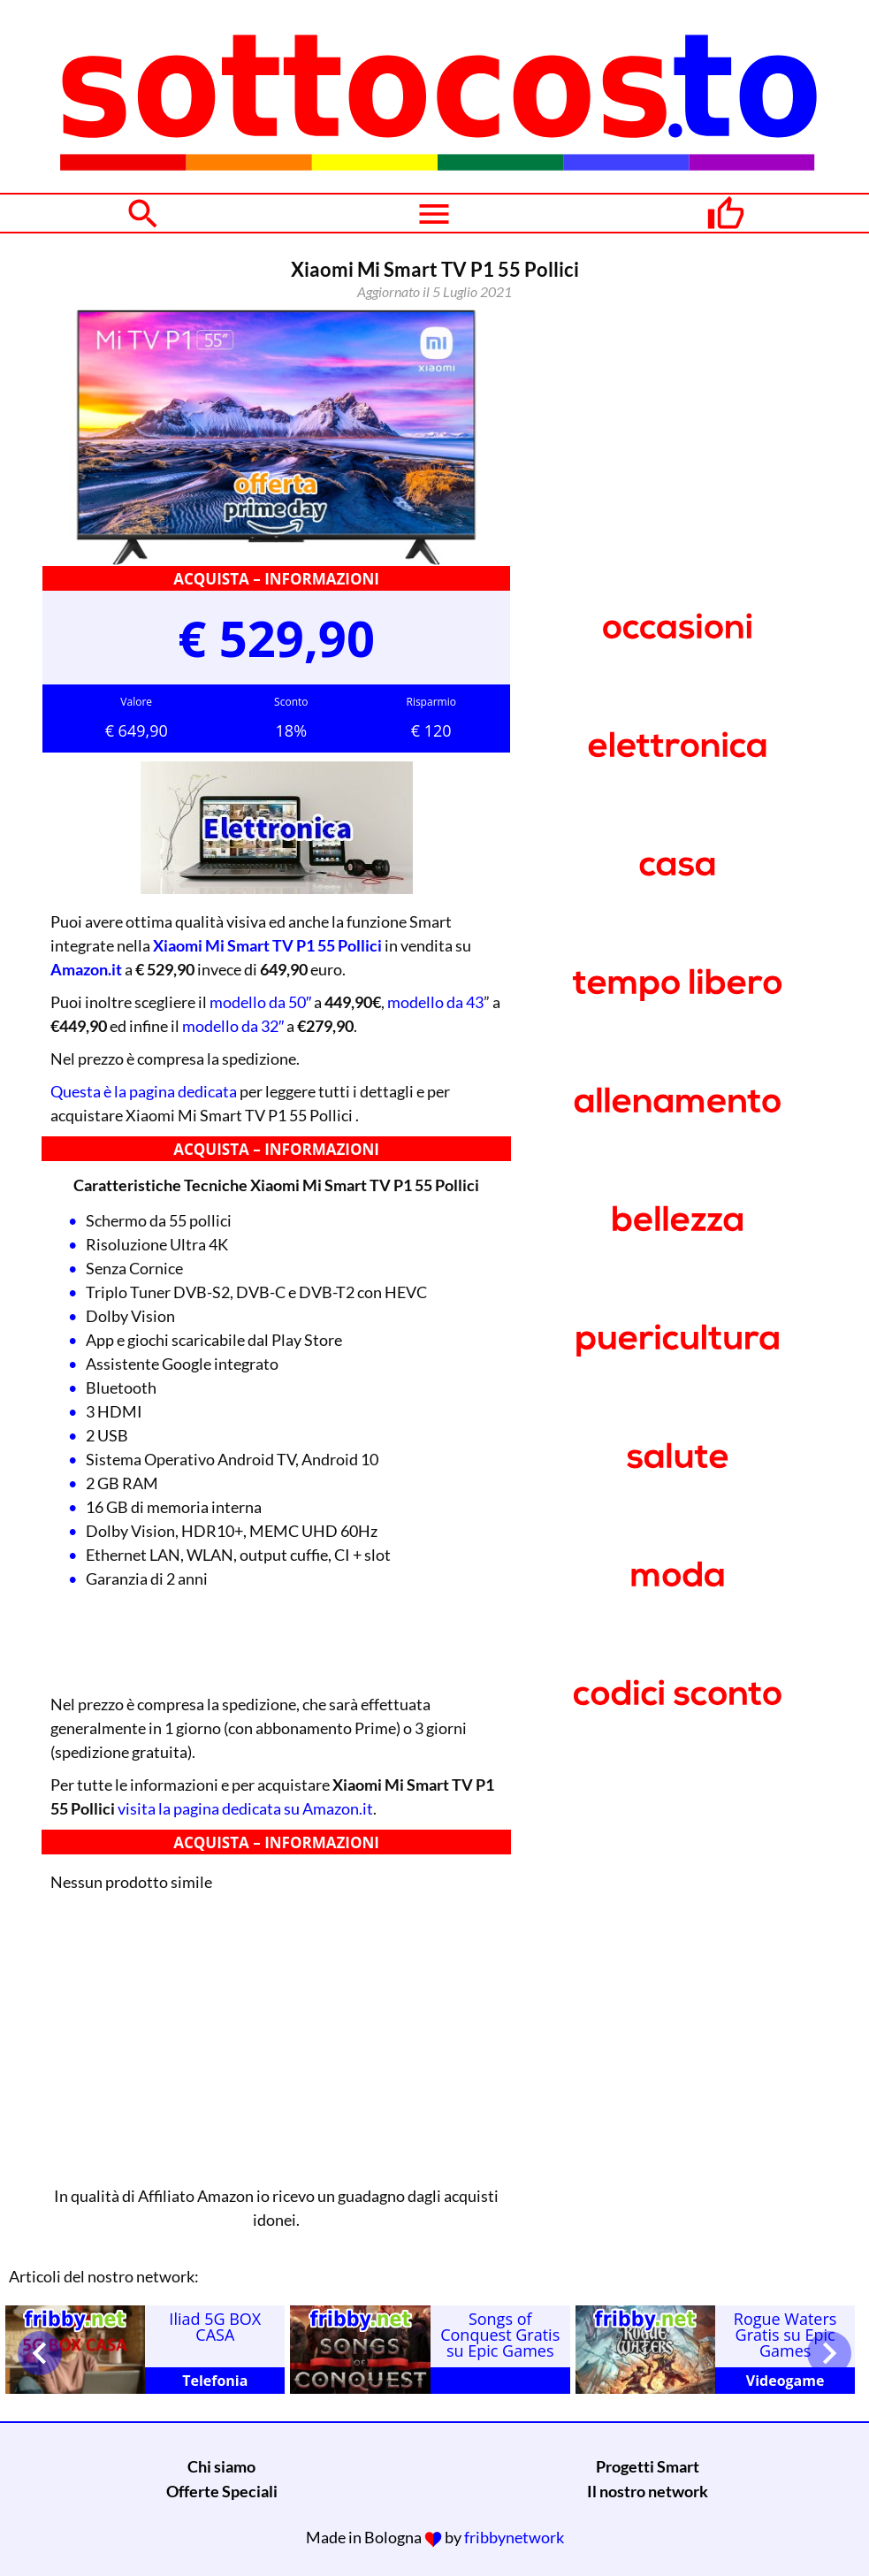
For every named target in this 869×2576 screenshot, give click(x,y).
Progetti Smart (647, 2466)
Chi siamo (221, 2466)
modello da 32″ (233, 1026)
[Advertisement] (276, 2034)
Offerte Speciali (222, 2491)
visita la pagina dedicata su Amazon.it (245, 1808)
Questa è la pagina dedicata (143, 1091)
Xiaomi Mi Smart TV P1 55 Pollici (267, 945)
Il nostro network (647, 2491)
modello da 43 (435, 1002)
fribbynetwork (514, 2537)
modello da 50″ (260, 1002)
